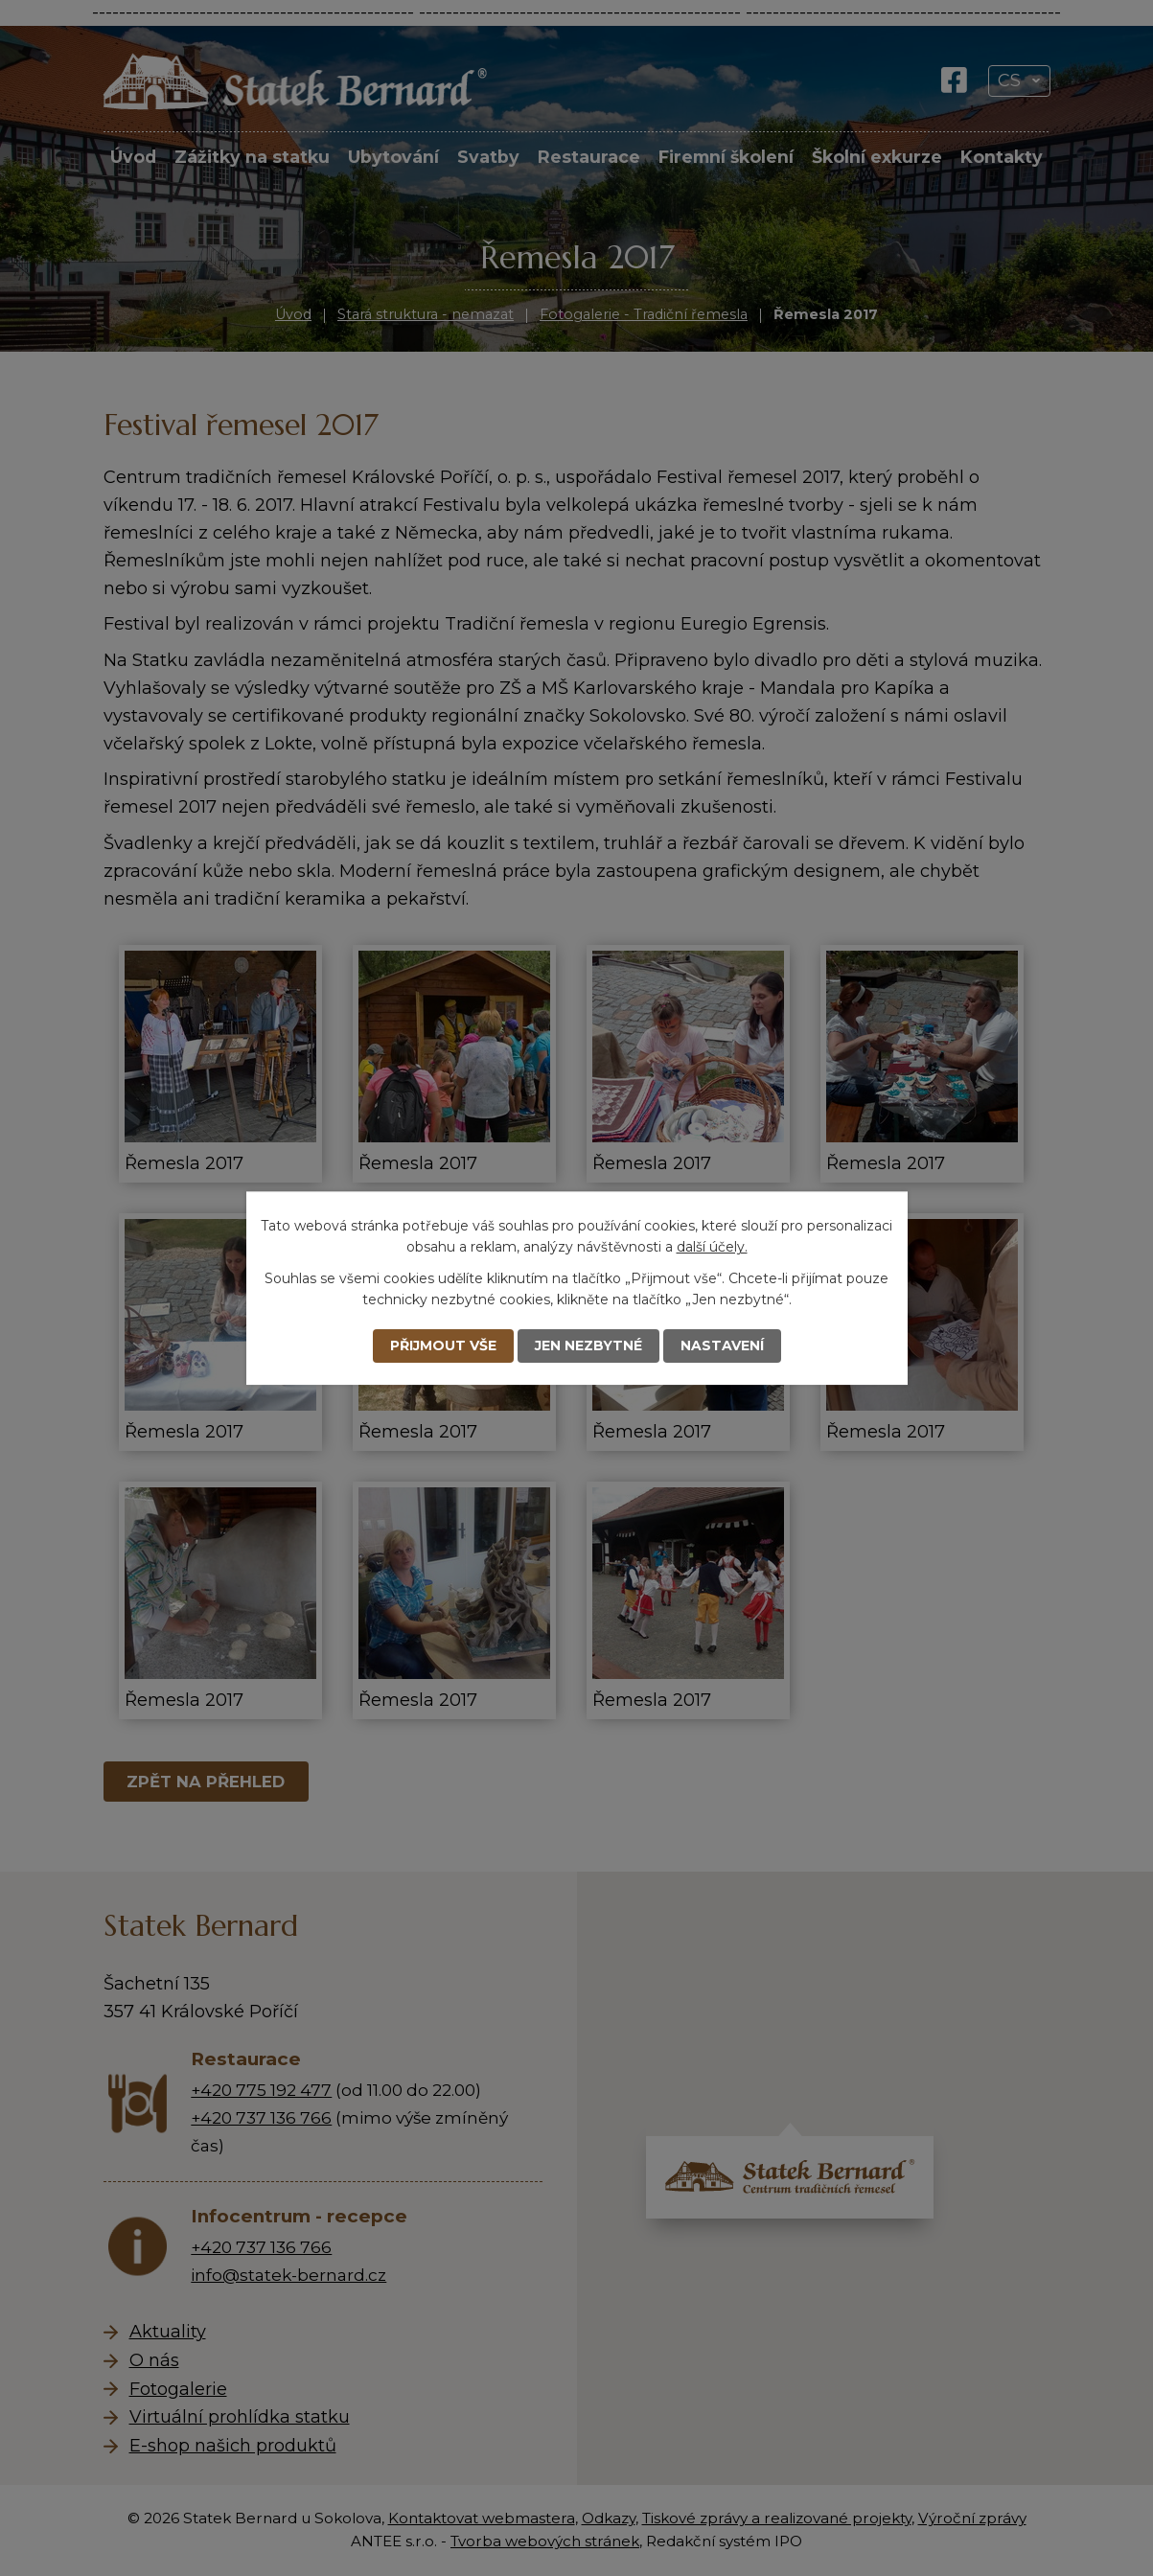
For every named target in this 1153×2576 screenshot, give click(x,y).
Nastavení (722, 1345)
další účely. (712, 1246)
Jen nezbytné (588, 1345)
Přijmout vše (443, 1345)
